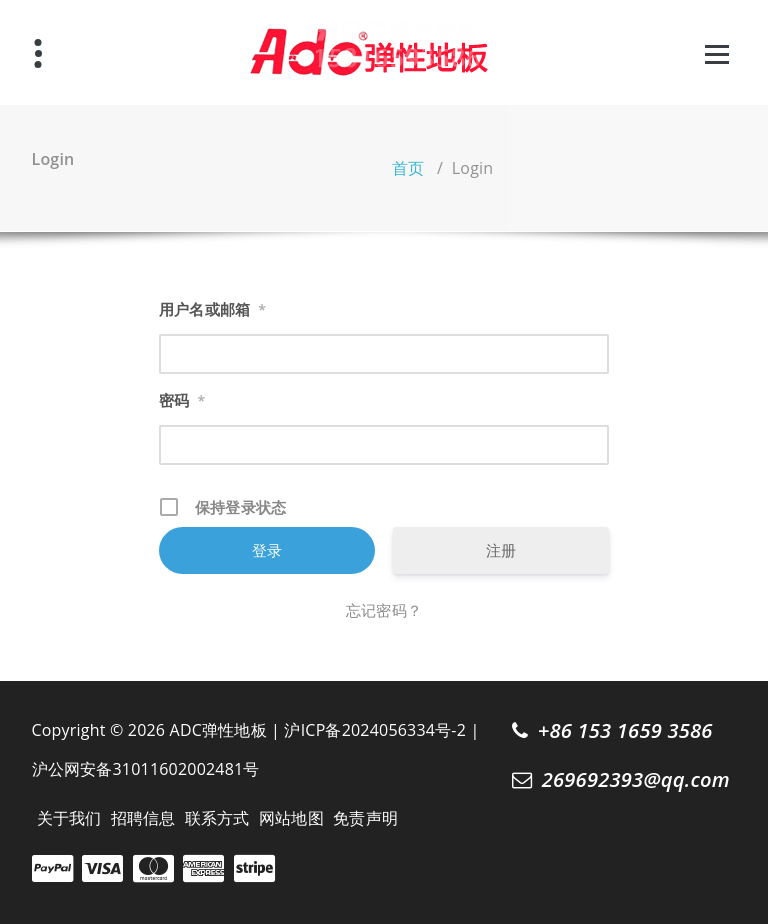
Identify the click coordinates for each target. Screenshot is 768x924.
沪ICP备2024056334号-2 (375, 730)
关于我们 (69, 818)
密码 (182, 401)
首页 (408, 168)
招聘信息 (143, 818)
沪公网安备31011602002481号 (146, 769)
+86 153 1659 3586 (625, 730)
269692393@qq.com (636, 779)
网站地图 (291, 818)
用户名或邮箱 (212, 310)
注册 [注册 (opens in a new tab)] (501, 550)
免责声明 (365, 818)
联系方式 (217, 818)
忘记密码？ (384, 610)
